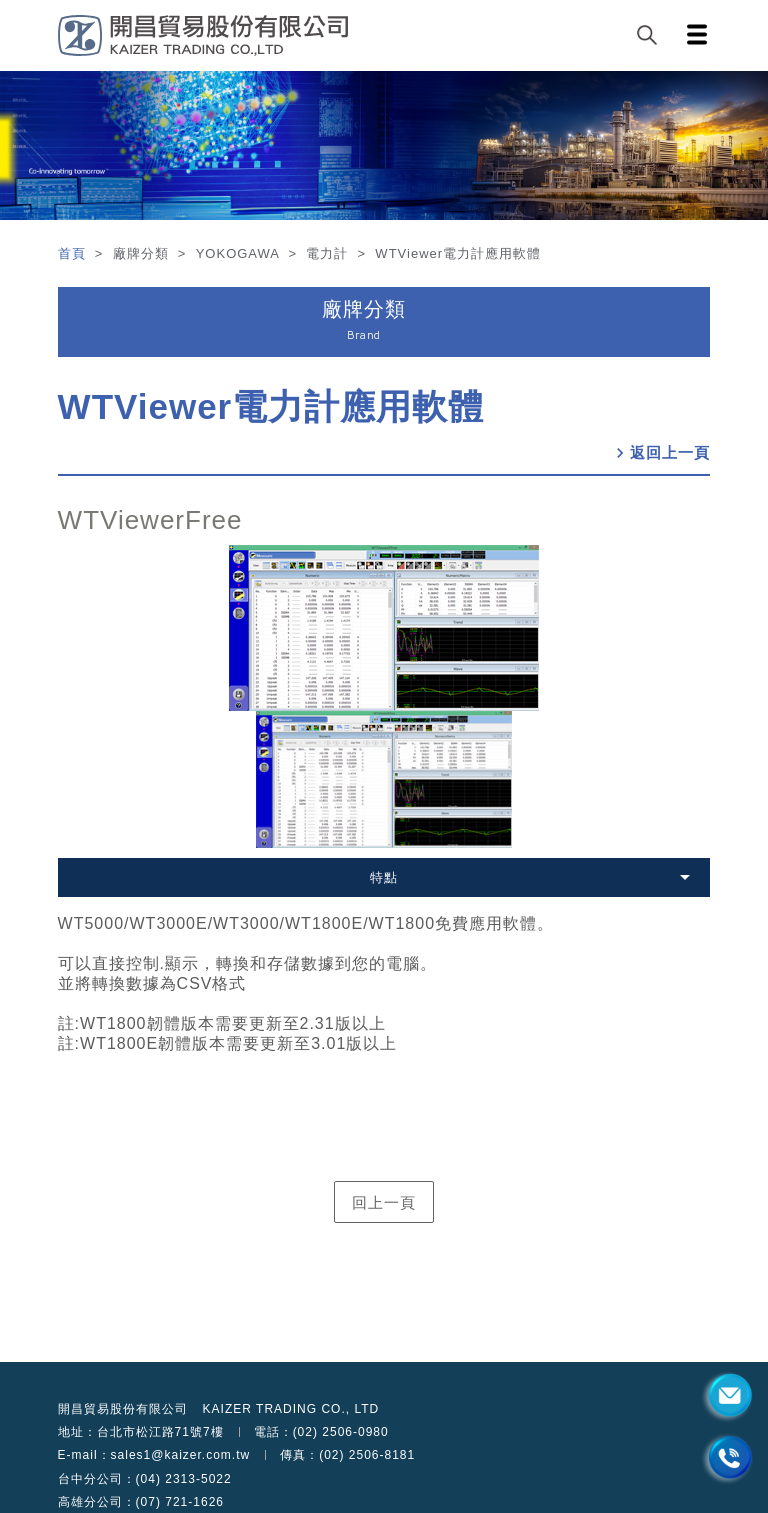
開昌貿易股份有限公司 (123, 1409)
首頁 (74, 253)
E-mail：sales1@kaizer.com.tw (154, 1455)
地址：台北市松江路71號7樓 (141, 1432)
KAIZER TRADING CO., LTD (291, 1409)
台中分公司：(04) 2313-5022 (145, 1479)
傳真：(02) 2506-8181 (347, 1455)
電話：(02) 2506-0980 (321, 1432)
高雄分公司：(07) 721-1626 (141, 1502)
